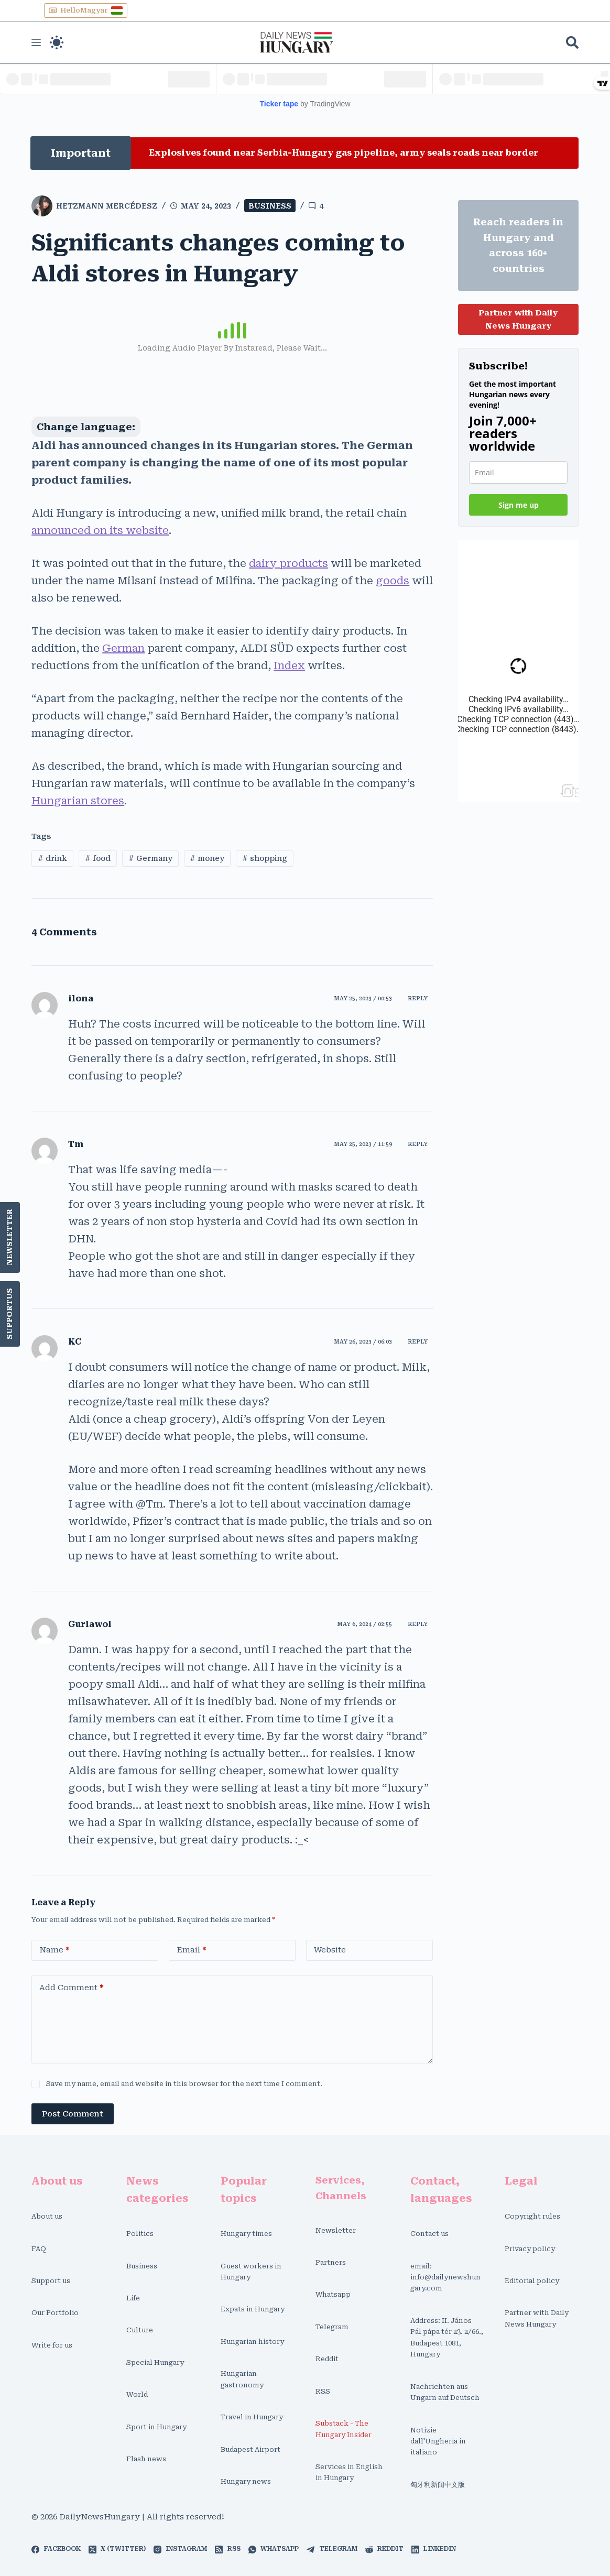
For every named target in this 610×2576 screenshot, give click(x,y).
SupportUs (10, 1313)
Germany (150, 858)
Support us (50, 2281)
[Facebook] (55, 2549)
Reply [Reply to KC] (418, 1341)
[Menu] (36, 42)
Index (289, 665)
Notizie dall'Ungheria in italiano (438, 2441)
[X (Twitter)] (117, 2549)
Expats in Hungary (253, 2309)
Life (133, 2298)
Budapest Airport (250, 2449)
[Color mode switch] (56, 42)
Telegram (331, 2327)
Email (191, 1950)
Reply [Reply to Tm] (418, 1144)
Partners (330, 2262)
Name (54, 1950)
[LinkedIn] (433, 2549)
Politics (140, 2233)
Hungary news (246, 2481)
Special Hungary (155, 2362)
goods (392, 580)
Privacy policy (530, 2249)
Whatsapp (333, 2294)
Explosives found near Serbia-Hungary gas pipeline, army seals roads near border (343, 153)
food (98, 858)
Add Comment (71, 1987)
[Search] (572, 42)
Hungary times (246, 2233)
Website (330, 1950)
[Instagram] (180, 2549)
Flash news (146, 2459)
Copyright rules (532, 2216)
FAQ (38, 2249)
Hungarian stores (77, 800)
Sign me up (518, 505)
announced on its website (100, 530)
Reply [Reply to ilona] (418, 998)
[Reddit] (384, 2549)
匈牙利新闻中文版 (437, 2484)
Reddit (327, 2359)
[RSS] (227, 2549)
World (137, 2394)
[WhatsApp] (273, 2549)
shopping (264, 858)
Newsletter (10, 1237)
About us (46, 2216)
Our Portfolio (55, 2313)
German (123, 648)
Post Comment (72, 2114)
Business (269, 206)
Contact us (429, 2233)
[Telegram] (332, 2549)
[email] (518, 472)
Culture (139, 2330)
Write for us (51, 2345)
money (207, 858)
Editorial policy (532, 2281)
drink (52, 858)
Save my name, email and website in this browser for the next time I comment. (184, 2084)
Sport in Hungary (156, 2427)
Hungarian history (252, 2341)
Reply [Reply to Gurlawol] (418, 1624)
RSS (322, 2391)
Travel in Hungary (252, 2417)
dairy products (288, 563)
